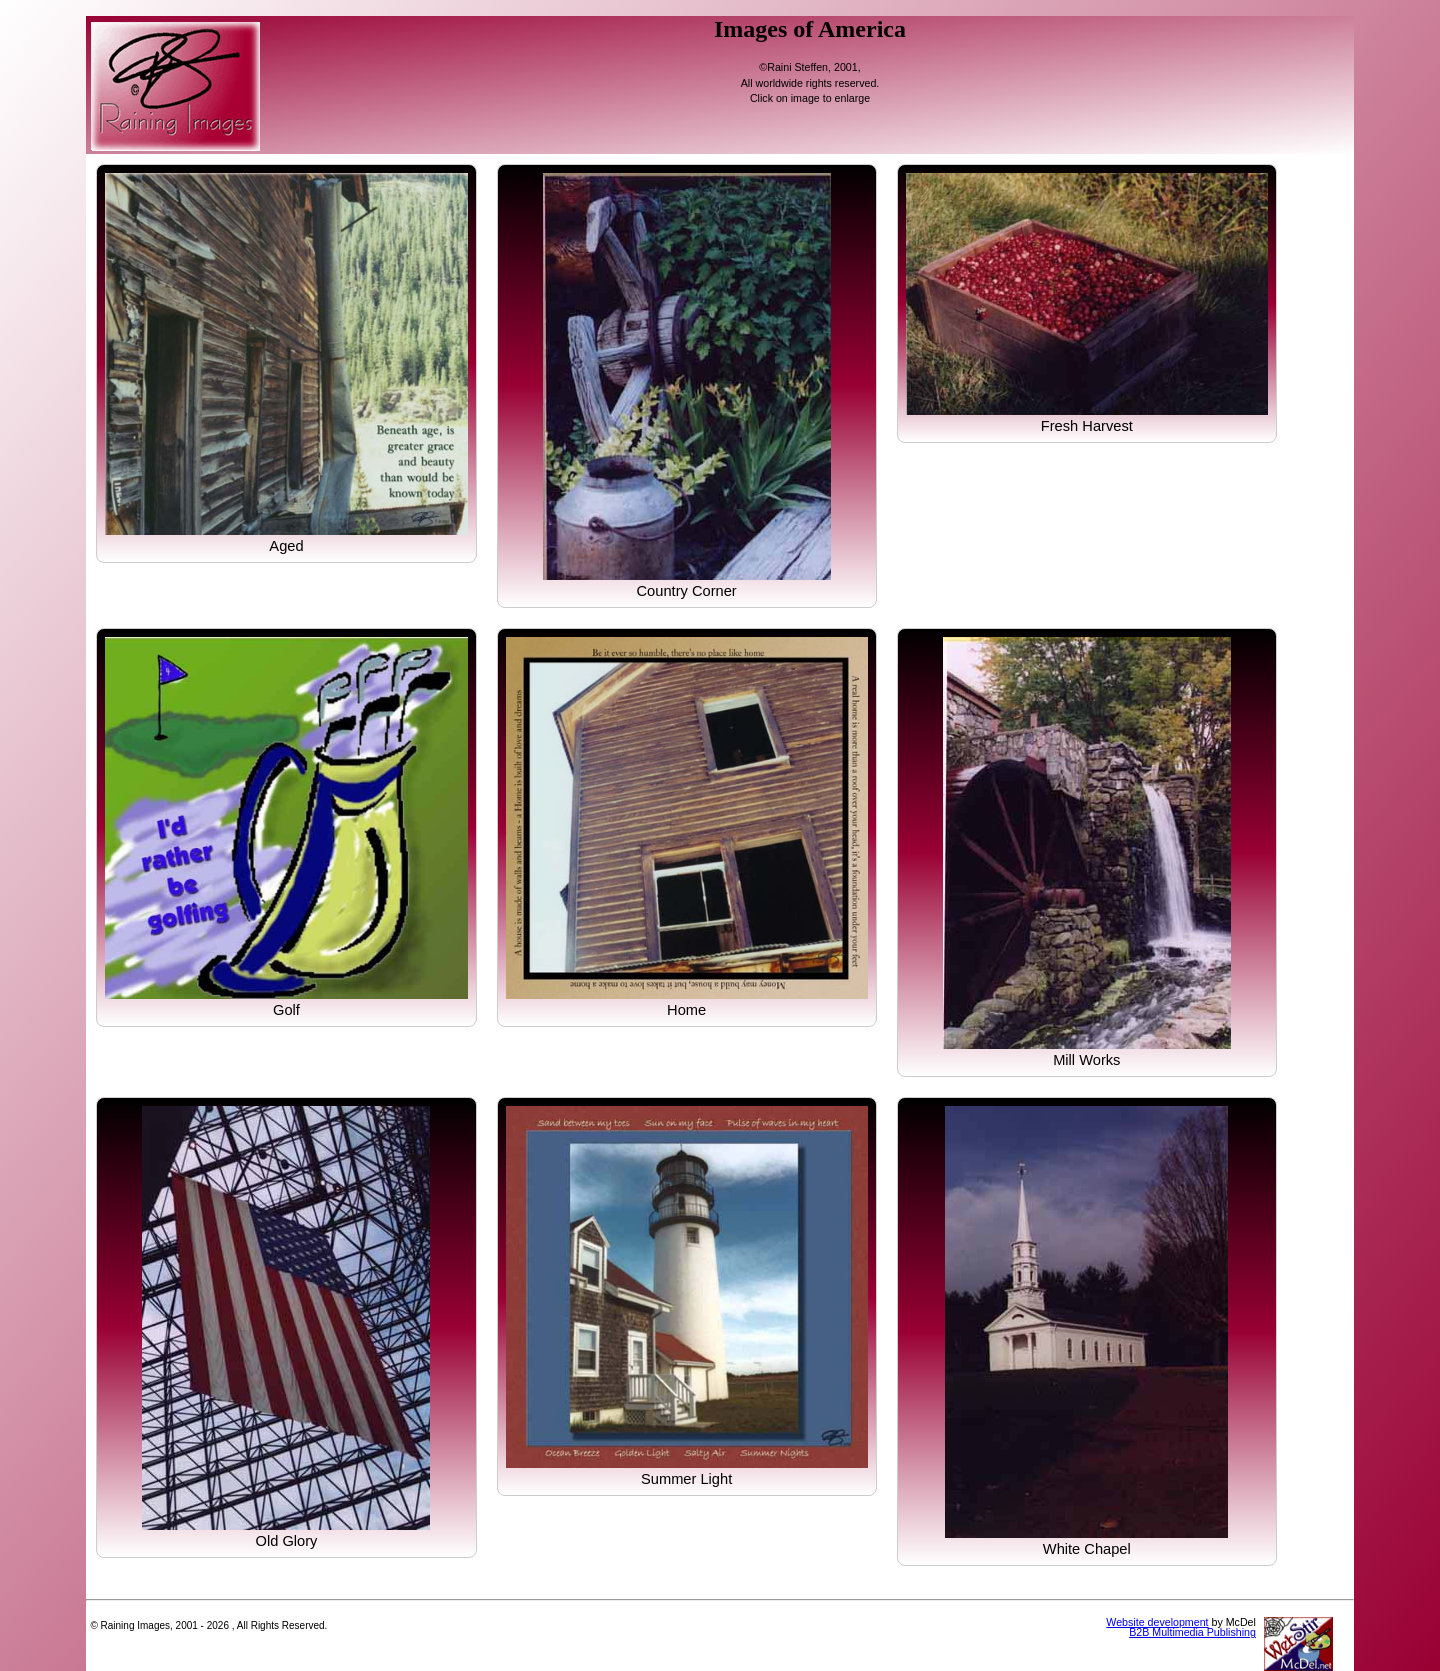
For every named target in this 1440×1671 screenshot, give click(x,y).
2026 (218, 1625)
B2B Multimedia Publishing (1192, 1632)
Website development (1157, 1622)
